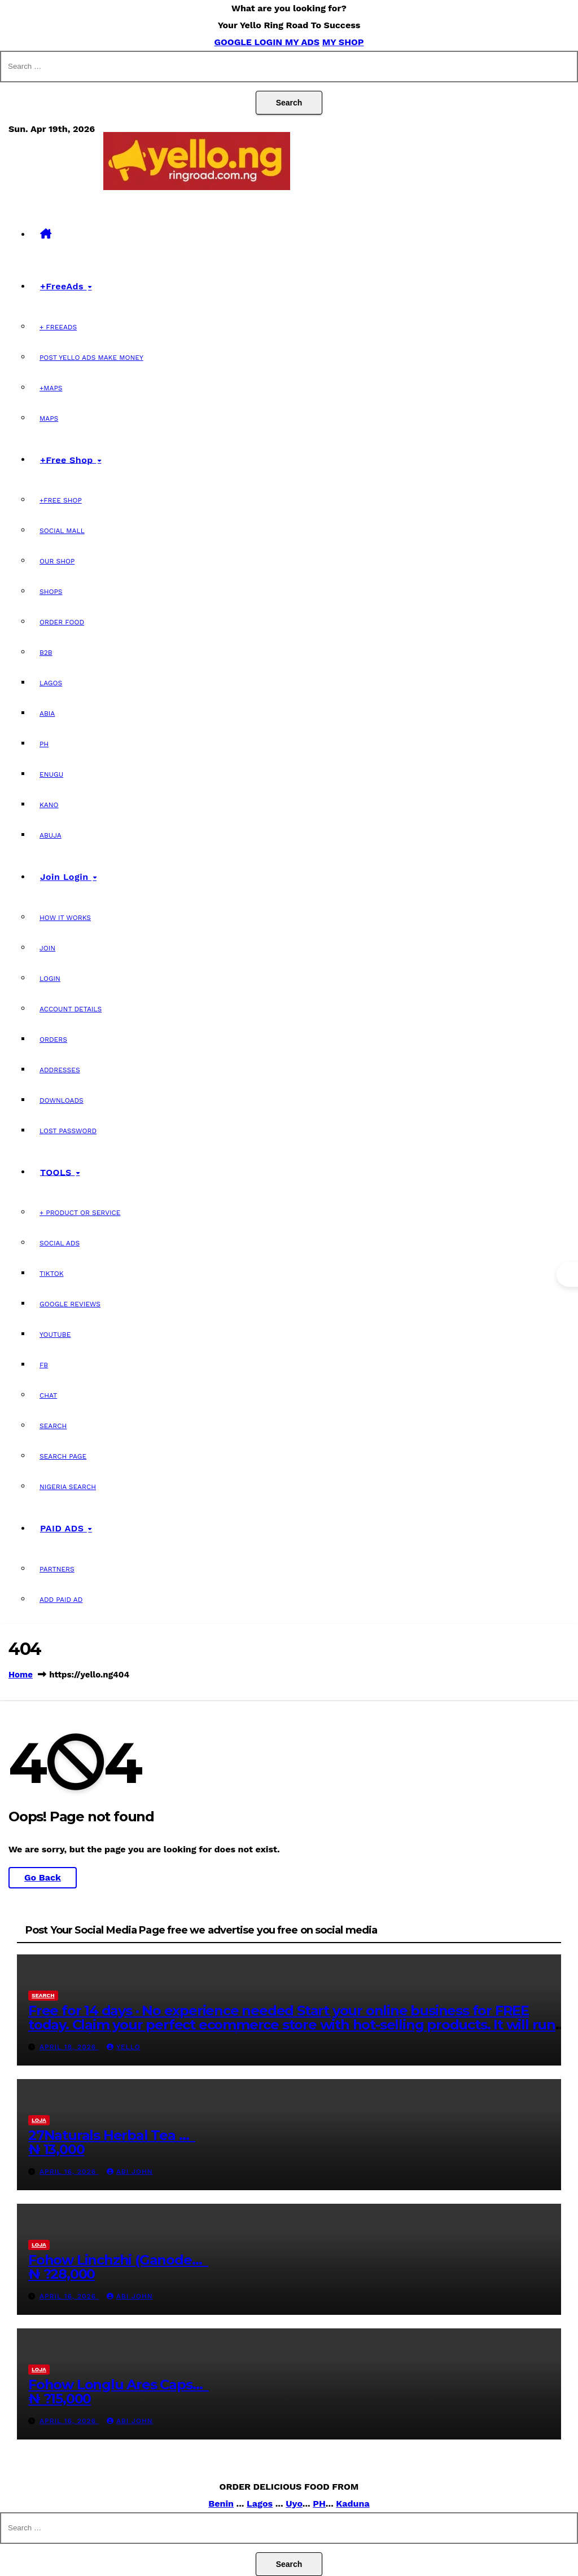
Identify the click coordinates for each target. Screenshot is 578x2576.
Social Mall (62, 531)
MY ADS (302, 42)
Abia (47, 713)
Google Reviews (70, 1304)
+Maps (51, 388)
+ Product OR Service (80, 1213)
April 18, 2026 (69, 2047)
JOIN (47, 948)
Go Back (42, 1877)
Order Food (62, 622)
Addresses (60, 1070)
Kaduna (352, 2503)
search (43, 1995)
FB (44, 1365)
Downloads (62, 1100)
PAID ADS (63, 1528)
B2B (46, 653)
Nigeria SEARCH (68, 1487)
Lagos (51, 683)
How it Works (65, 918)
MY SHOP (343, 42)
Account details (71, 1009)
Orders (53, 1039)
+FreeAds (63, 286)
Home (20, 1675)
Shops (51, 592)
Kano (49, 805)
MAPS (49, 418)
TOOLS (57, 1171)
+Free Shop (68, 459)
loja (39, 2120)
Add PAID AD (61, 1600)
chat (48, 1395)
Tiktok (52, 1274)
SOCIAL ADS (60, 1243)
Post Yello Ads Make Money (91, 358)
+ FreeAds (58, 327)
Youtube (55, 1334)
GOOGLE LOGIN (249, 42)
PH (44, 744)
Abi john (130, 2172)
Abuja (51, 835)
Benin (221, 2503)
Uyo (294, 2503)
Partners (57, 1569)
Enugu (51, 774)
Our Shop (57, 561)
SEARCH (53, 1426)
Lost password (68, 1131)
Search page (63, 1456)
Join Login (65, 876)
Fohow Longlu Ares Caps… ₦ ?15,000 (118, 2391)
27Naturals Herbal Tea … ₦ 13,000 (111, 2142)
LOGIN (50, 979)
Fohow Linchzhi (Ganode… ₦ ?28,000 (118, 2267)
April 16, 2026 (69, 2172)
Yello (124, 2047)
